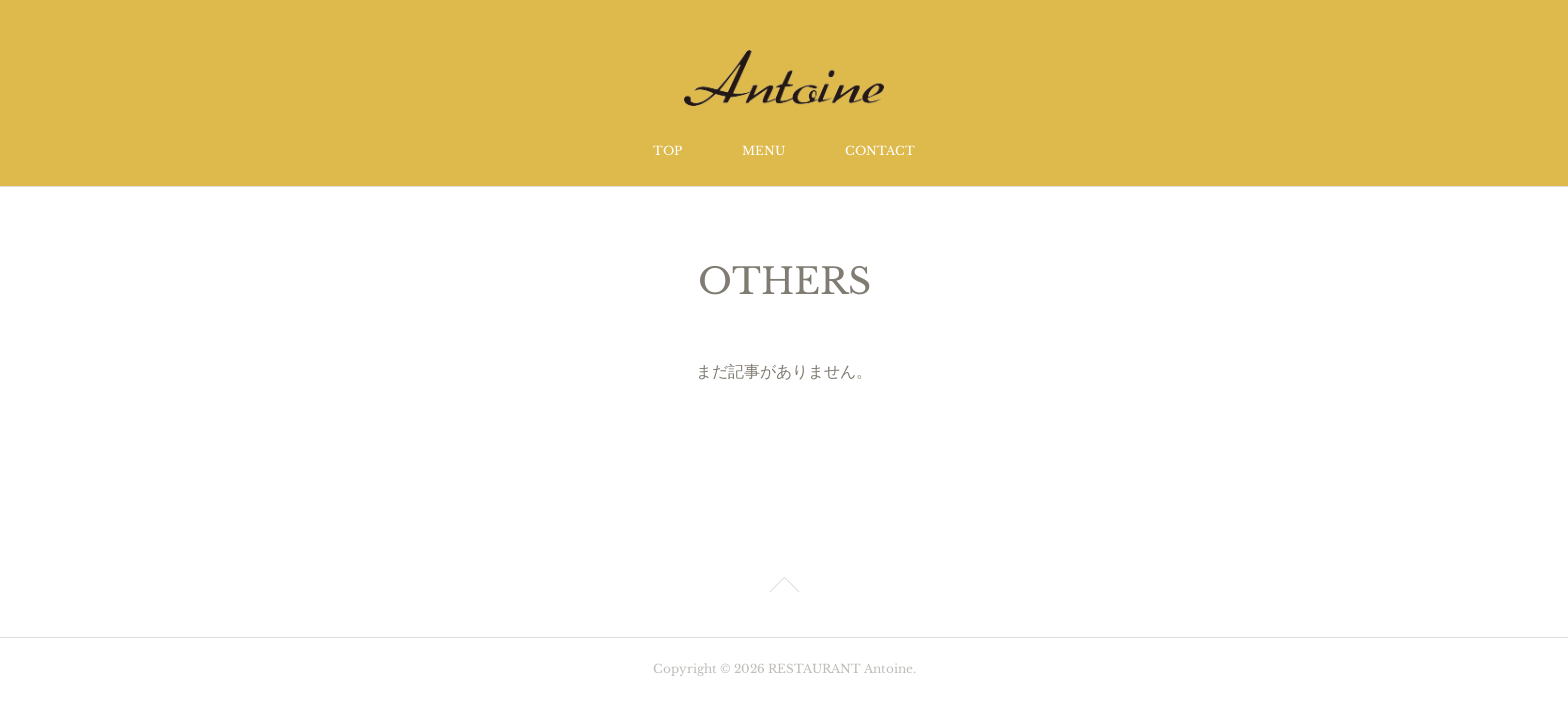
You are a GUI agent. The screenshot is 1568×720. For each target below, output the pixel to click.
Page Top (784, 588)
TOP (667, 150)
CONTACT (880, 150)
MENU (763, 150)
